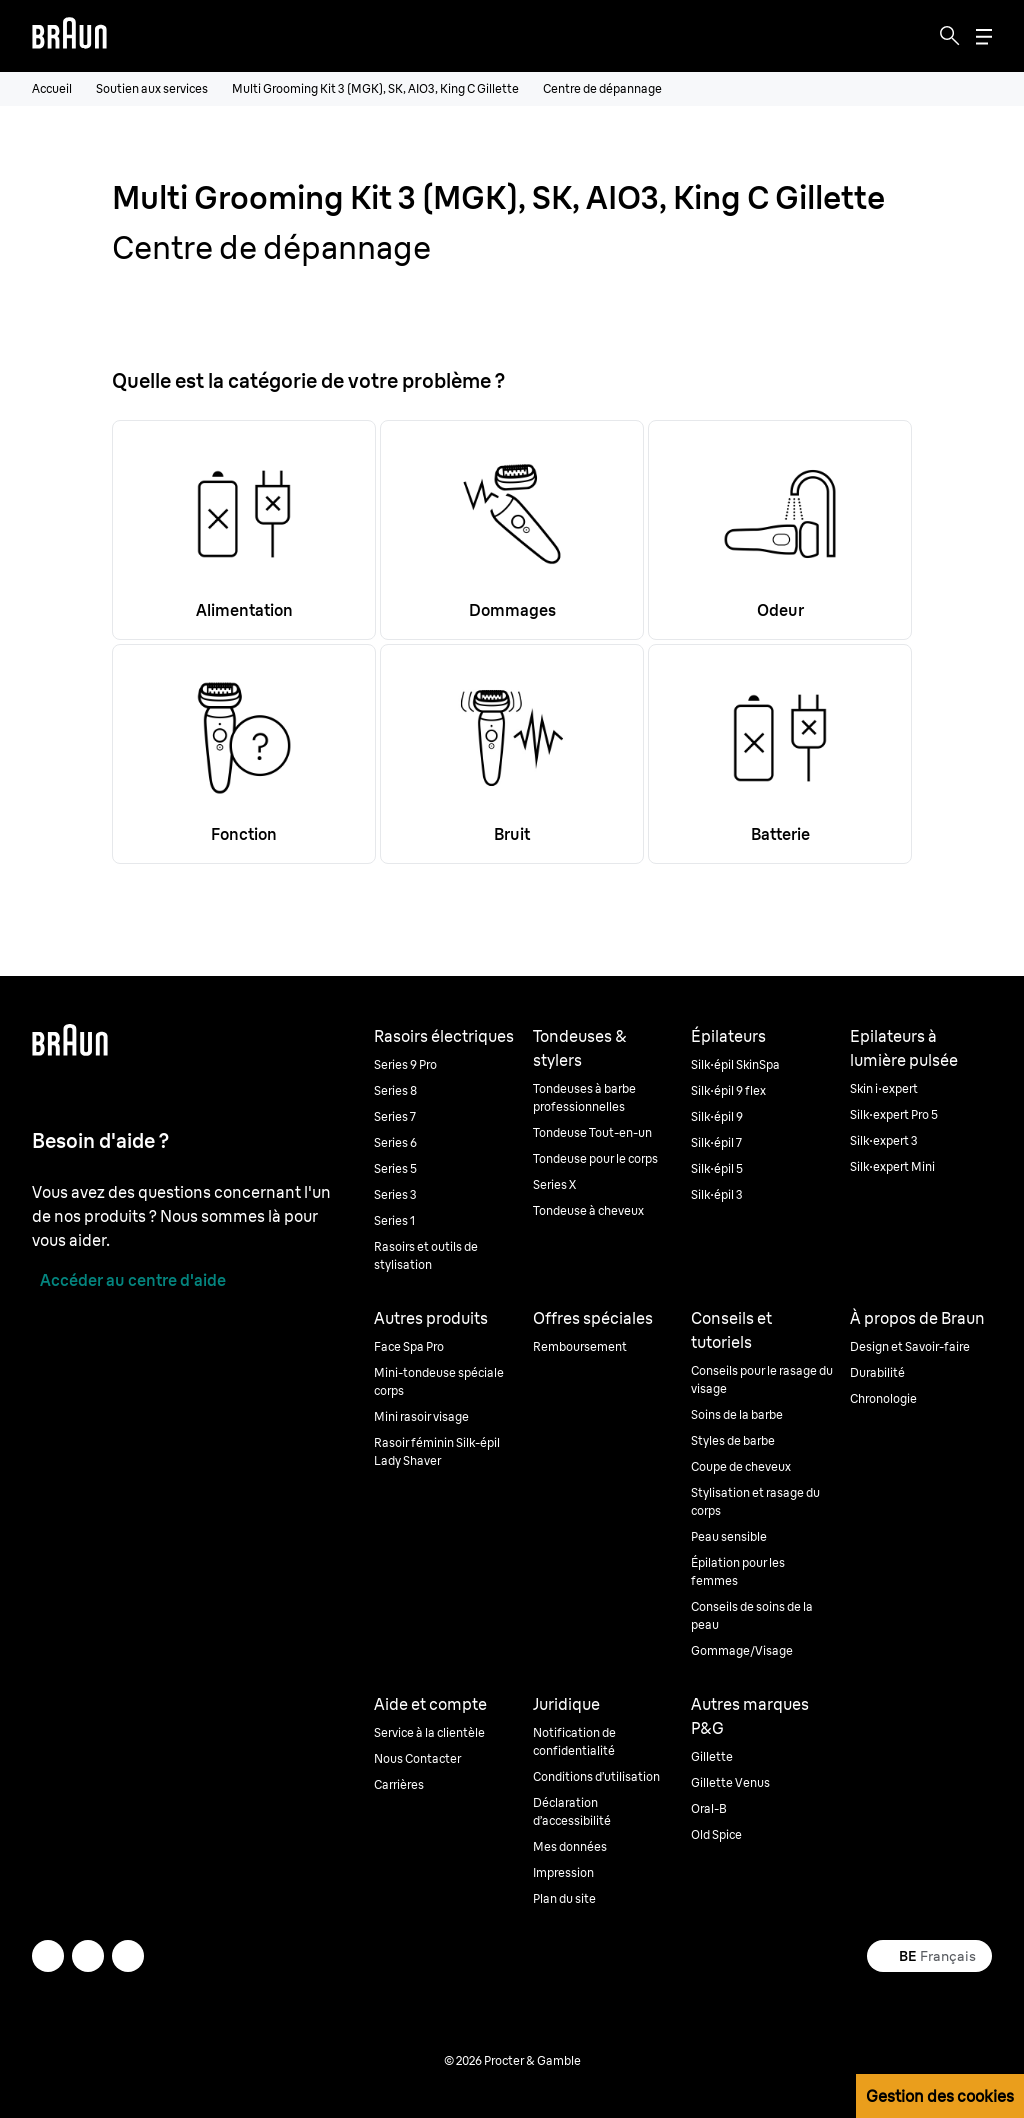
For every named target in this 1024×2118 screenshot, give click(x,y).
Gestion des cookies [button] (940, 2096)
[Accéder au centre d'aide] (129, 1280)
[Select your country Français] (929, 1956)
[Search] (950, 36)
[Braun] (69, 36)
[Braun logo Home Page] (69, 36)
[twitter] (48, 1956)
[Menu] (984, 36)
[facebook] (88, 1956)
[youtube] (128, 1956)
